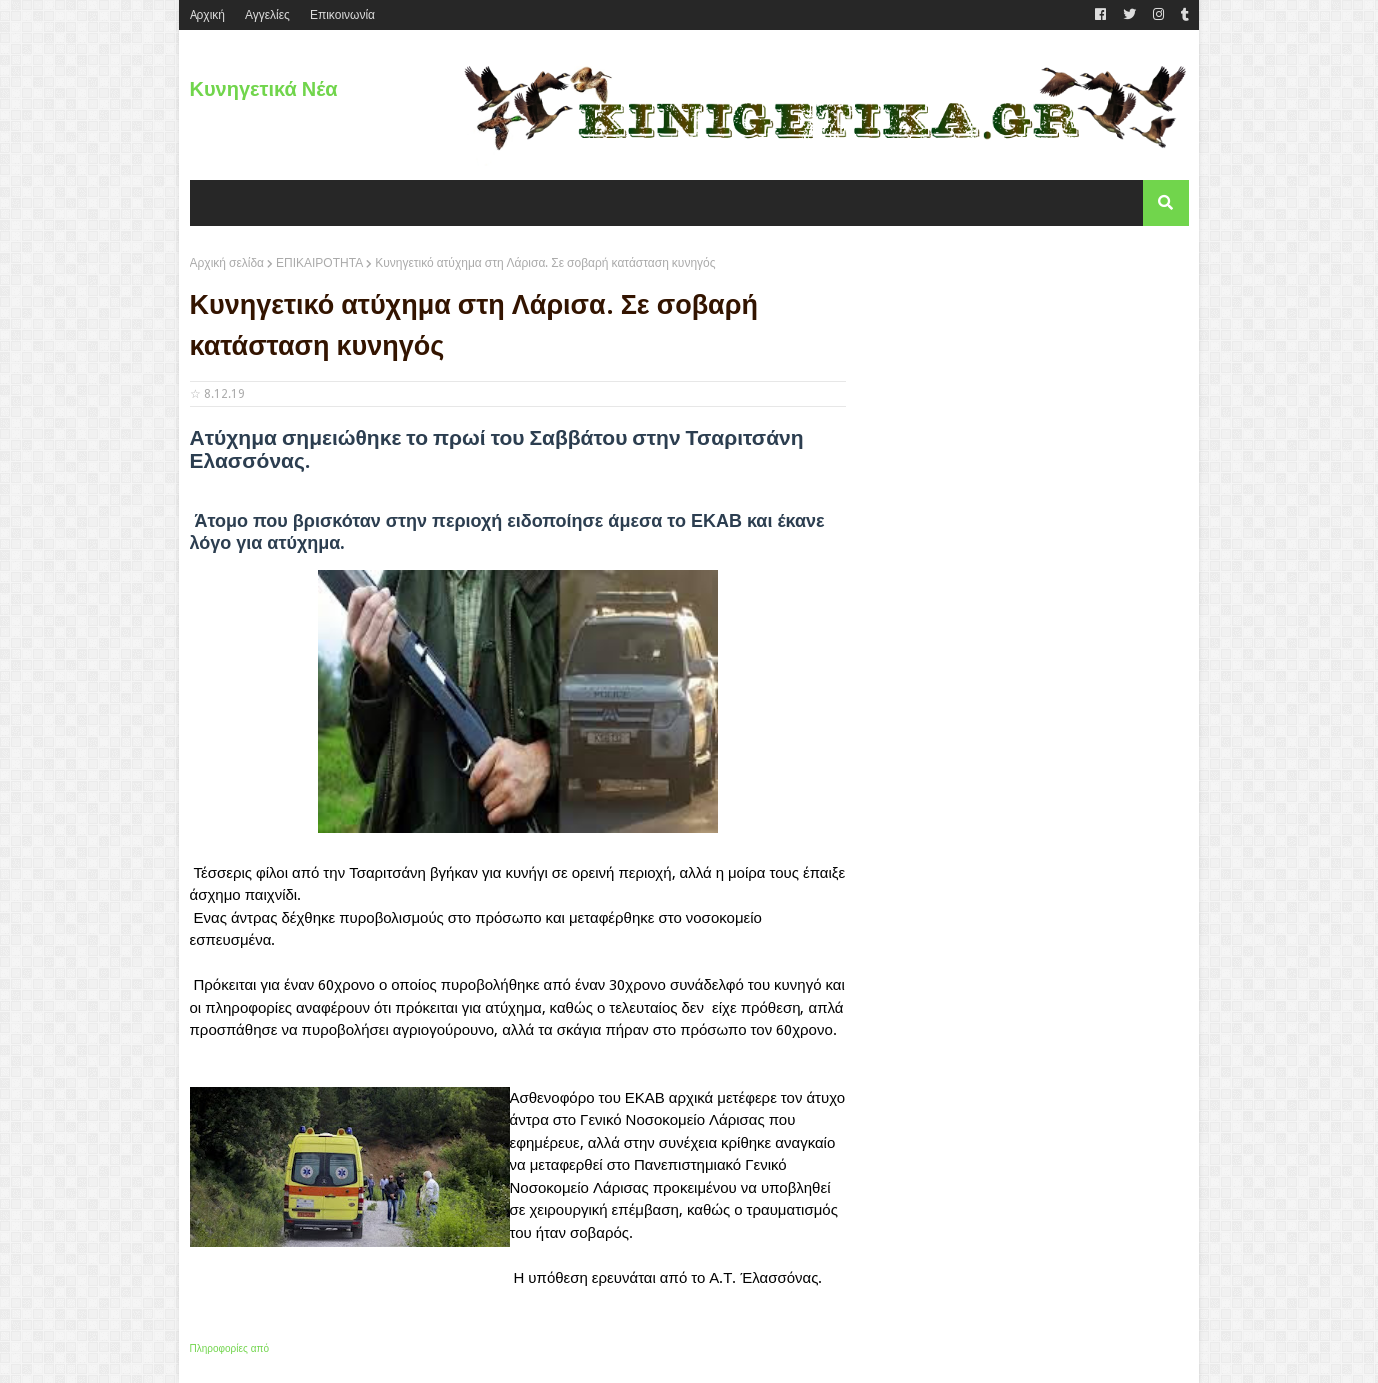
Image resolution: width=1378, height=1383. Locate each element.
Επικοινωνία (342, 15)
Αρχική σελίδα (227, 263)
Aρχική (207, 15)
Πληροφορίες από (230, 1348)
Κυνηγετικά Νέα (264, 89)
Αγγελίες (267, 15)
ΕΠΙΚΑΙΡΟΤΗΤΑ (319, 263)
